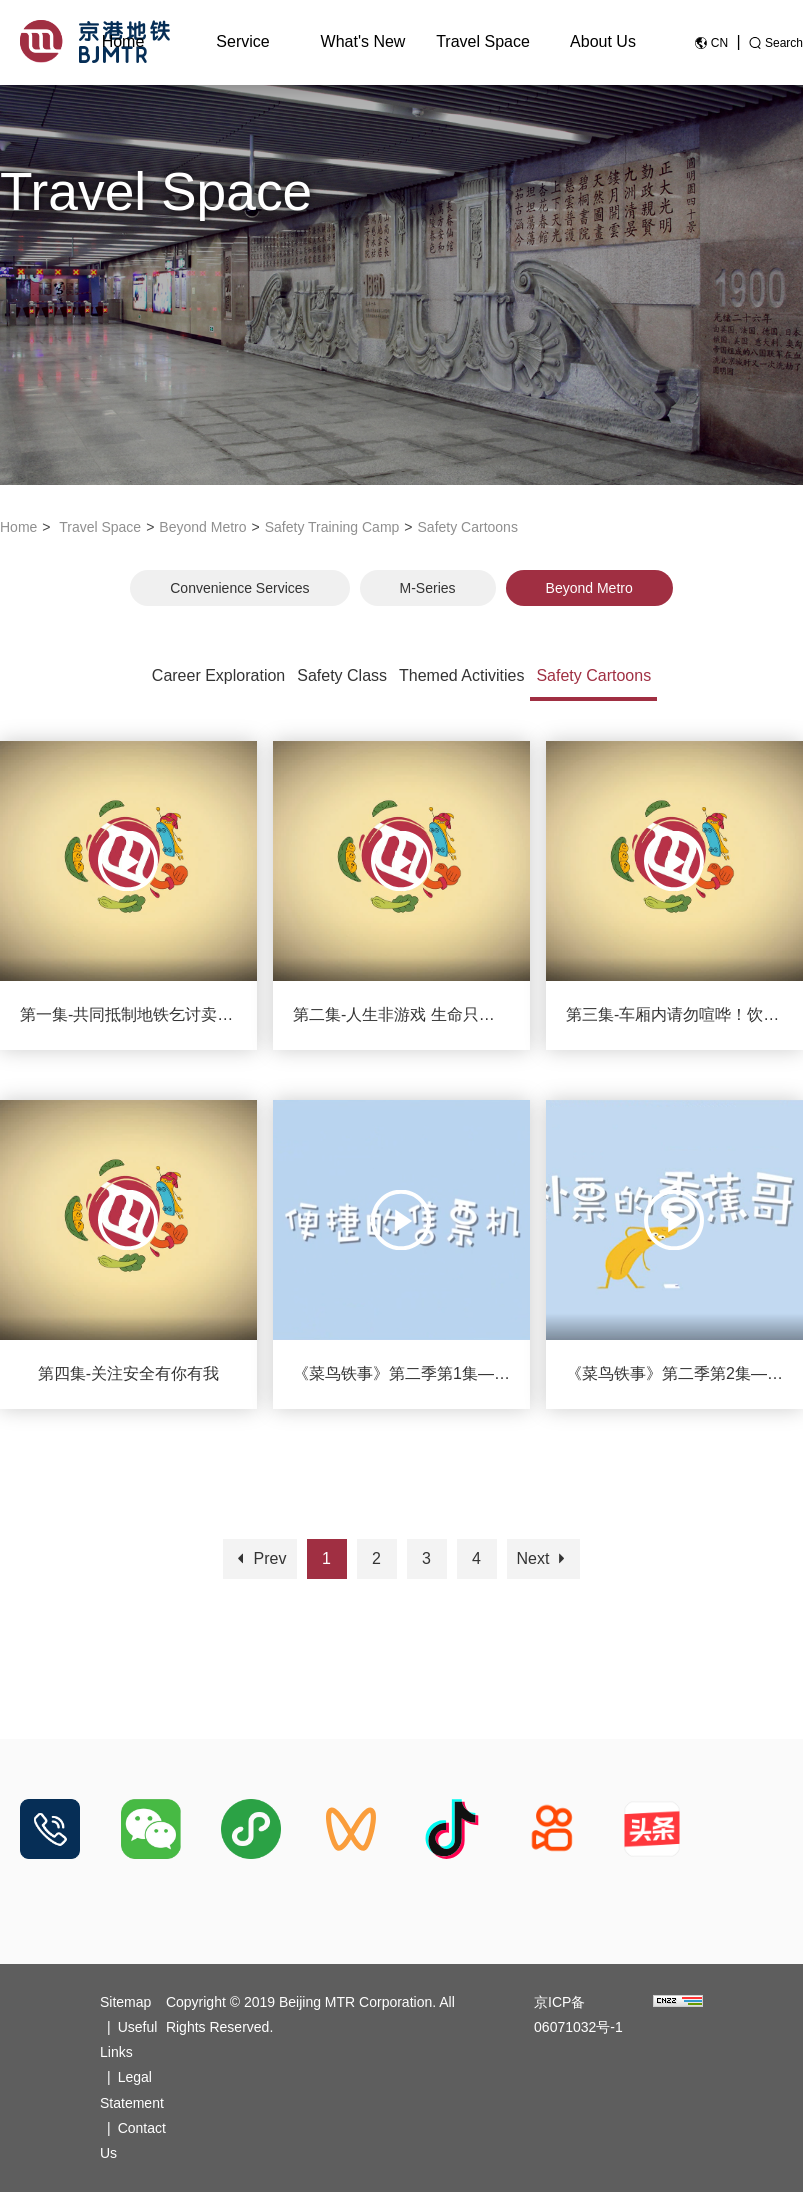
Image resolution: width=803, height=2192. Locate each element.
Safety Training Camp (332, 527)
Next (543, 1558)
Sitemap (125, 2002)
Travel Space (483, 41)
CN (719, 43)
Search (784, 43)
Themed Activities (461, 675)
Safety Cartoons (468, 527)
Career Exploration (218, 675)
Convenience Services (239, 588)
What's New (363, 41)
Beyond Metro (202, 527)
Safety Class (342, 675)
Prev (259, 1558)
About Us (603, 41)
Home (123, 41)
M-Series (428, 588)
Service (242, 41)
